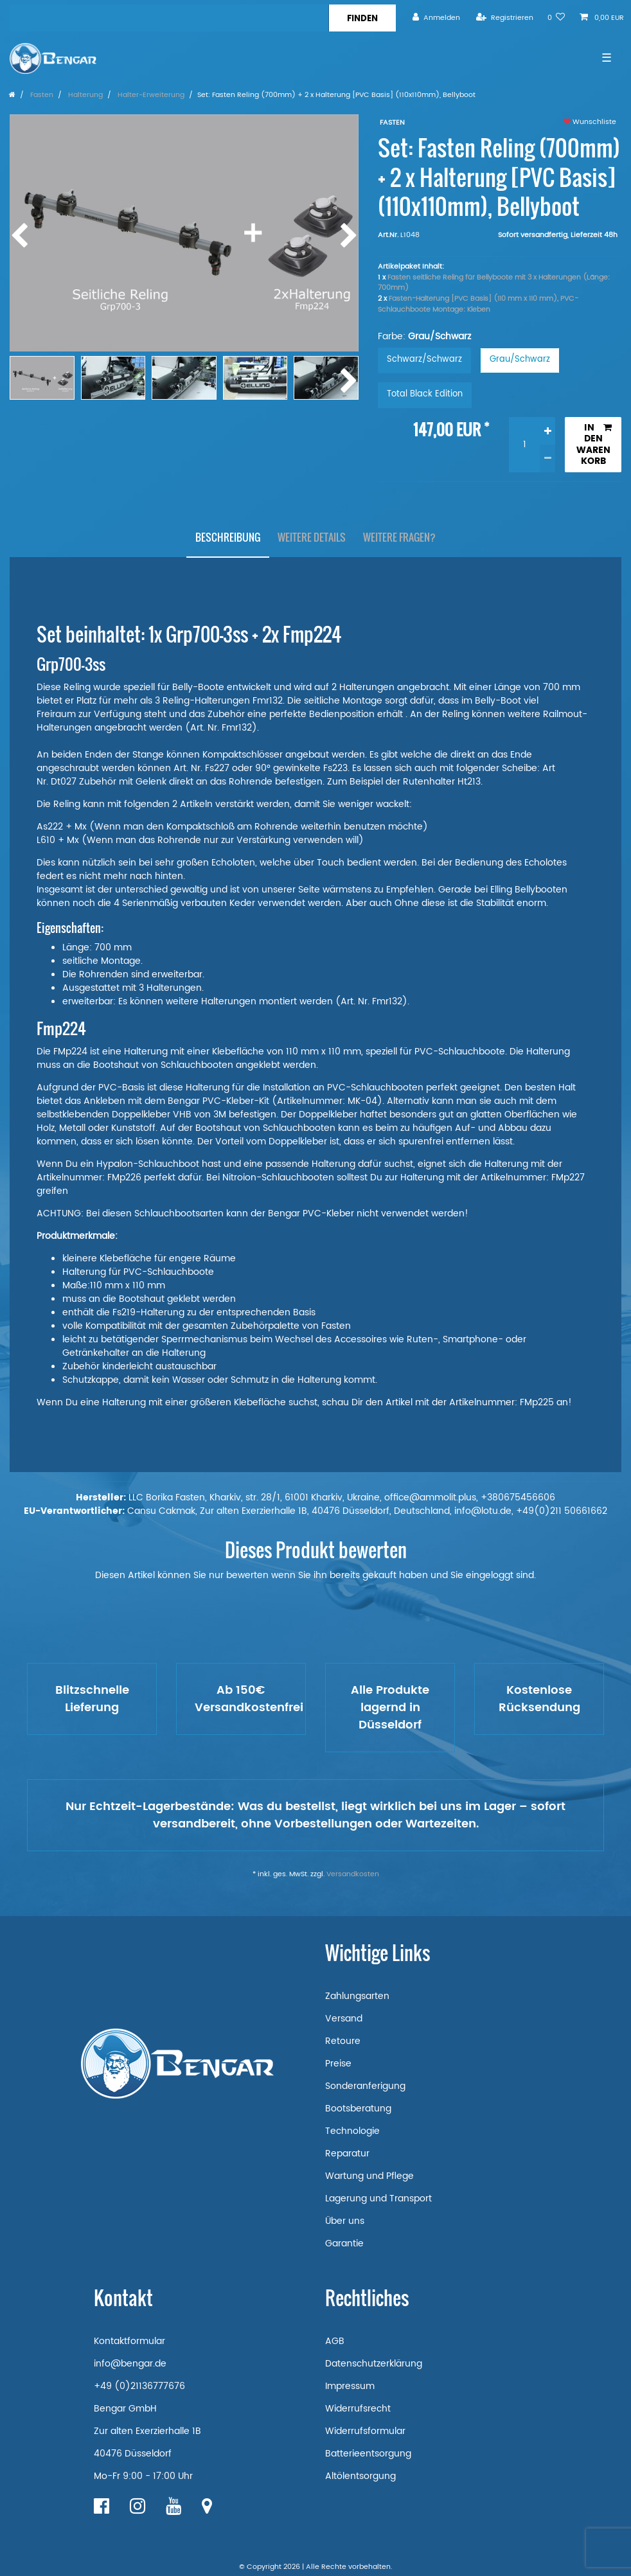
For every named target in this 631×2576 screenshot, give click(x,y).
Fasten (40, 95)
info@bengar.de (130, 2363)
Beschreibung (227, 537)
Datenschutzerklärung (373, 2363)
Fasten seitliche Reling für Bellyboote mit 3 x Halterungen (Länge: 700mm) (494, 283)
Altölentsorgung (360, 2476)
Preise (338, 2063)
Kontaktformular (129, 2341)
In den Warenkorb (594, 444)
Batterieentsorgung (368, 2453)
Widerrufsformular (365, 2431)
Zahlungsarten (357, 1996)
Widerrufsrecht (358, 2408)
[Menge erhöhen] (547, 431)
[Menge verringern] (547, 458)
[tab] (227, 538)
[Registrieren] (504, 17)
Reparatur (347, 2153)
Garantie (344, 2243)
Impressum (350, 2386)
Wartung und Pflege (369, 2176)
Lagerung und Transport (378, 2198)
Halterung (84, 95)
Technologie (352, 2131)
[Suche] (362, 17)
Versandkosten (352, 1874)
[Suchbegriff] (169, 17)
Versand (343, 2018)
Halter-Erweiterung (150, 95)
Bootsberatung (358, 2108)
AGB (334, 2341)
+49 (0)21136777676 (139, 2386)
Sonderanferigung (365, 2086)
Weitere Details (312, 537)
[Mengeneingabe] (524, 444)
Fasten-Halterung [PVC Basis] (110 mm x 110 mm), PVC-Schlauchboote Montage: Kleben (478, 304)
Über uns (344, 2221)
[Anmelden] (436, 17)
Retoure (342, 2041)
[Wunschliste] (556, 17)
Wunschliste (590, 122)
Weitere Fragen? (399, 537)
